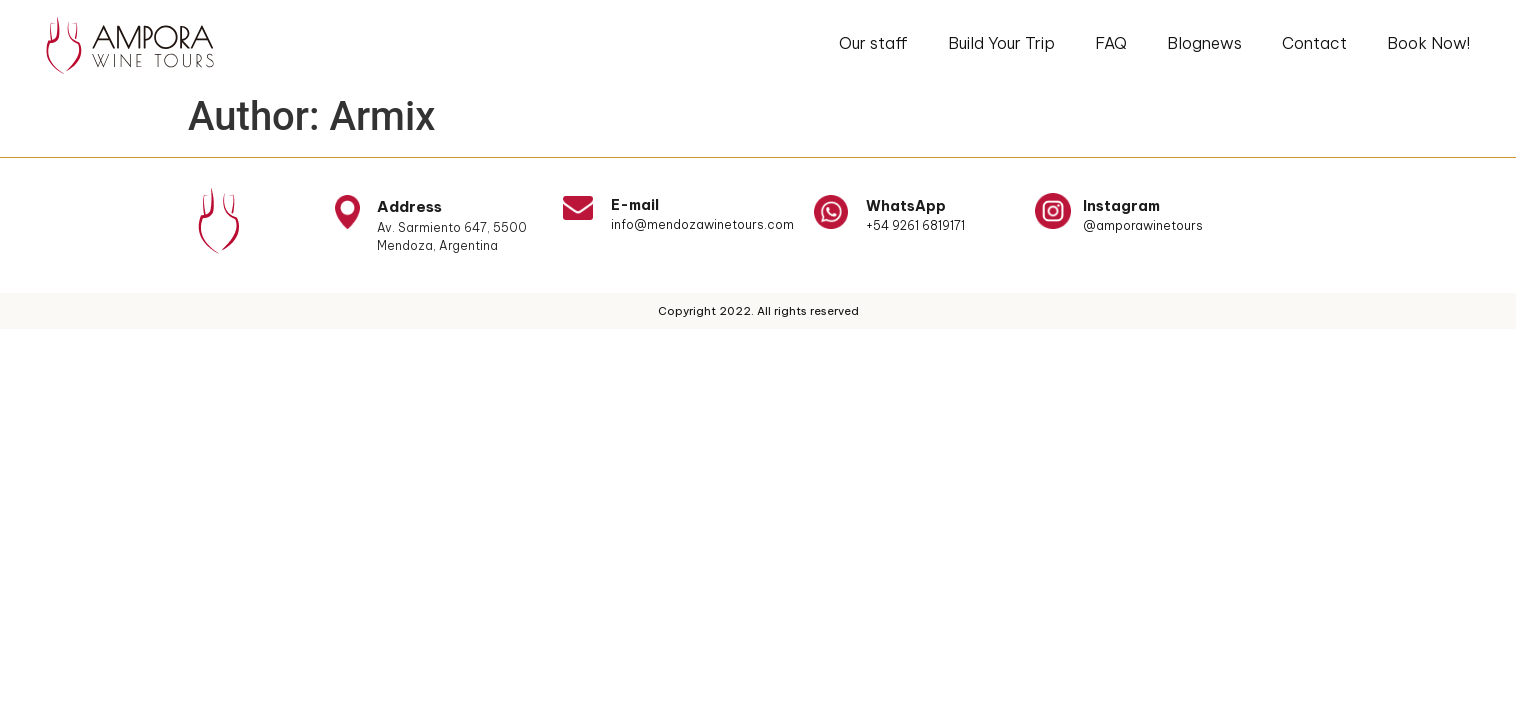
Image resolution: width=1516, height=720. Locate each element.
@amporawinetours (1143, 225)
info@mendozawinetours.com (702, 224)
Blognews (1204, 43)
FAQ (1111, 43)
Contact (1314, 43)
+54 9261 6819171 (915, 225)
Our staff (873, 43)
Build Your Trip (1001, 43)
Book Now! (1428, 43)
